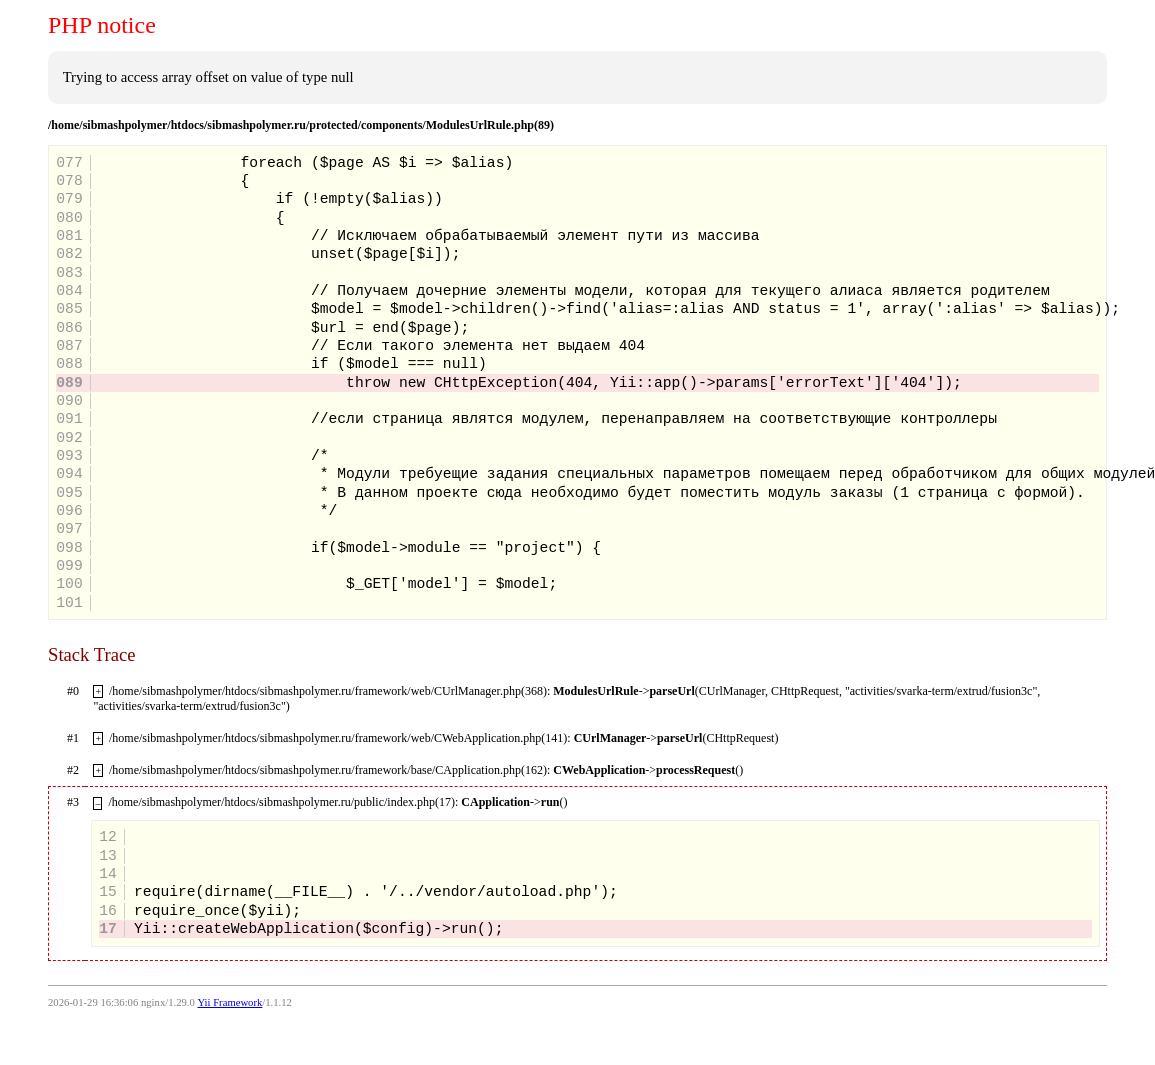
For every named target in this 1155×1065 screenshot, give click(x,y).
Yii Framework (229, 1002)
